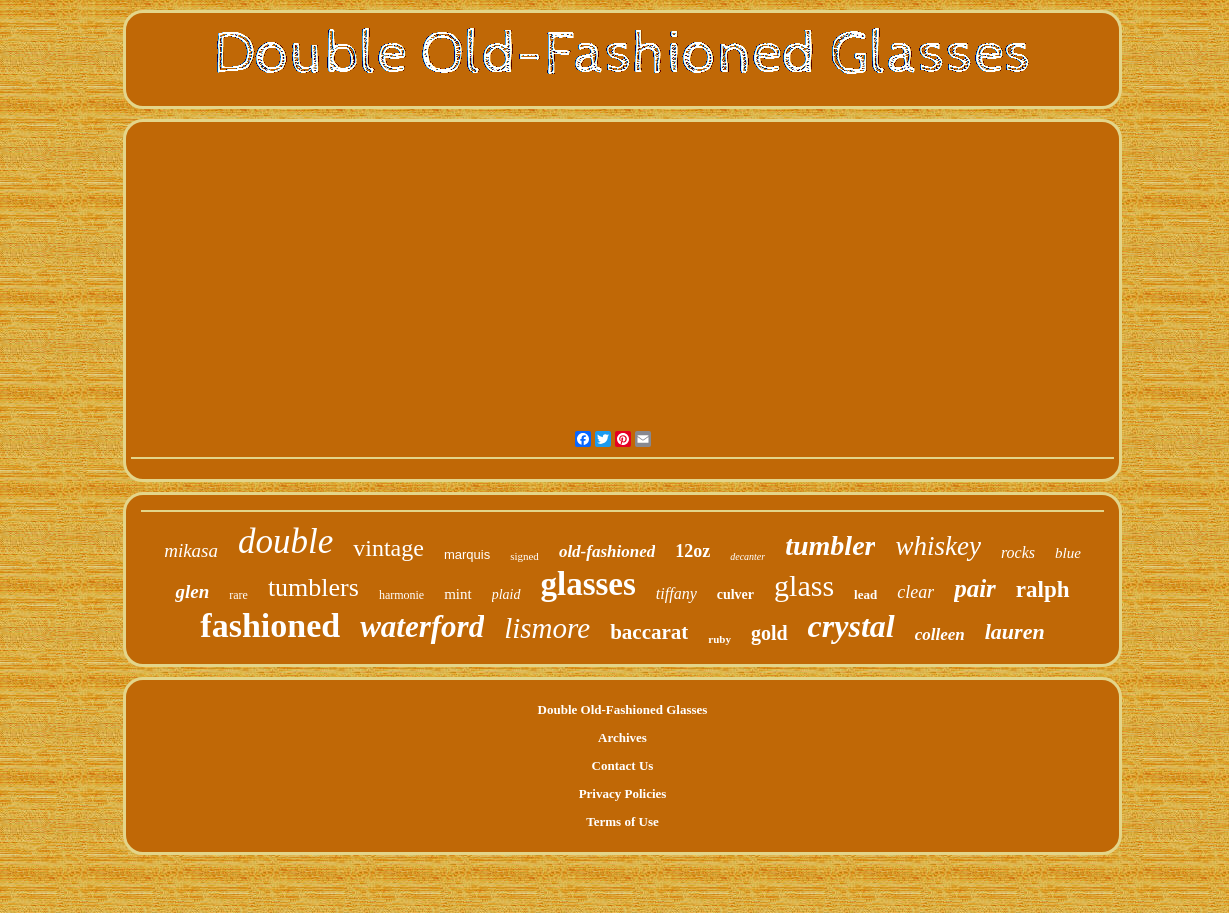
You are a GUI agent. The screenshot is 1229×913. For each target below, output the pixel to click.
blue (1068, 553)
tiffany (676, 593)
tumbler (830, 545)
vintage (388, 548)
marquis (467, 554)
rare (238, 595)
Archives (622, 737)
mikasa (191, 550)
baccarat (649, 632)
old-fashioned (607, 551)
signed (524, 556)
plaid (506, 594)
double (285, 541)
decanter (747, 556)
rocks (1018, 552)
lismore (547, 628)
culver (735, 594)
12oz (692, 551)
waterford (422, 626)
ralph (1043, 589)
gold (769, 633)
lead (865, 594)
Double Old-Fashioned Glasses (623, 709)
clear (915, 592)
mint (458, 594)
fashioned (270, 625)
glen (192, 591)
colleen (940, 634)
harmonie (401, 595)
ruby (719, 639)
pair (975, 588)
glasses (588, 584)
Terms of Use (622, 821)
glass (804, 585)
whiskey (937, 546)
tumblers (313, 587)
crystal (851, 626)
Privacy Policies (623, 793)
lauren (1015, 631)
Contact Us (623, 765)
